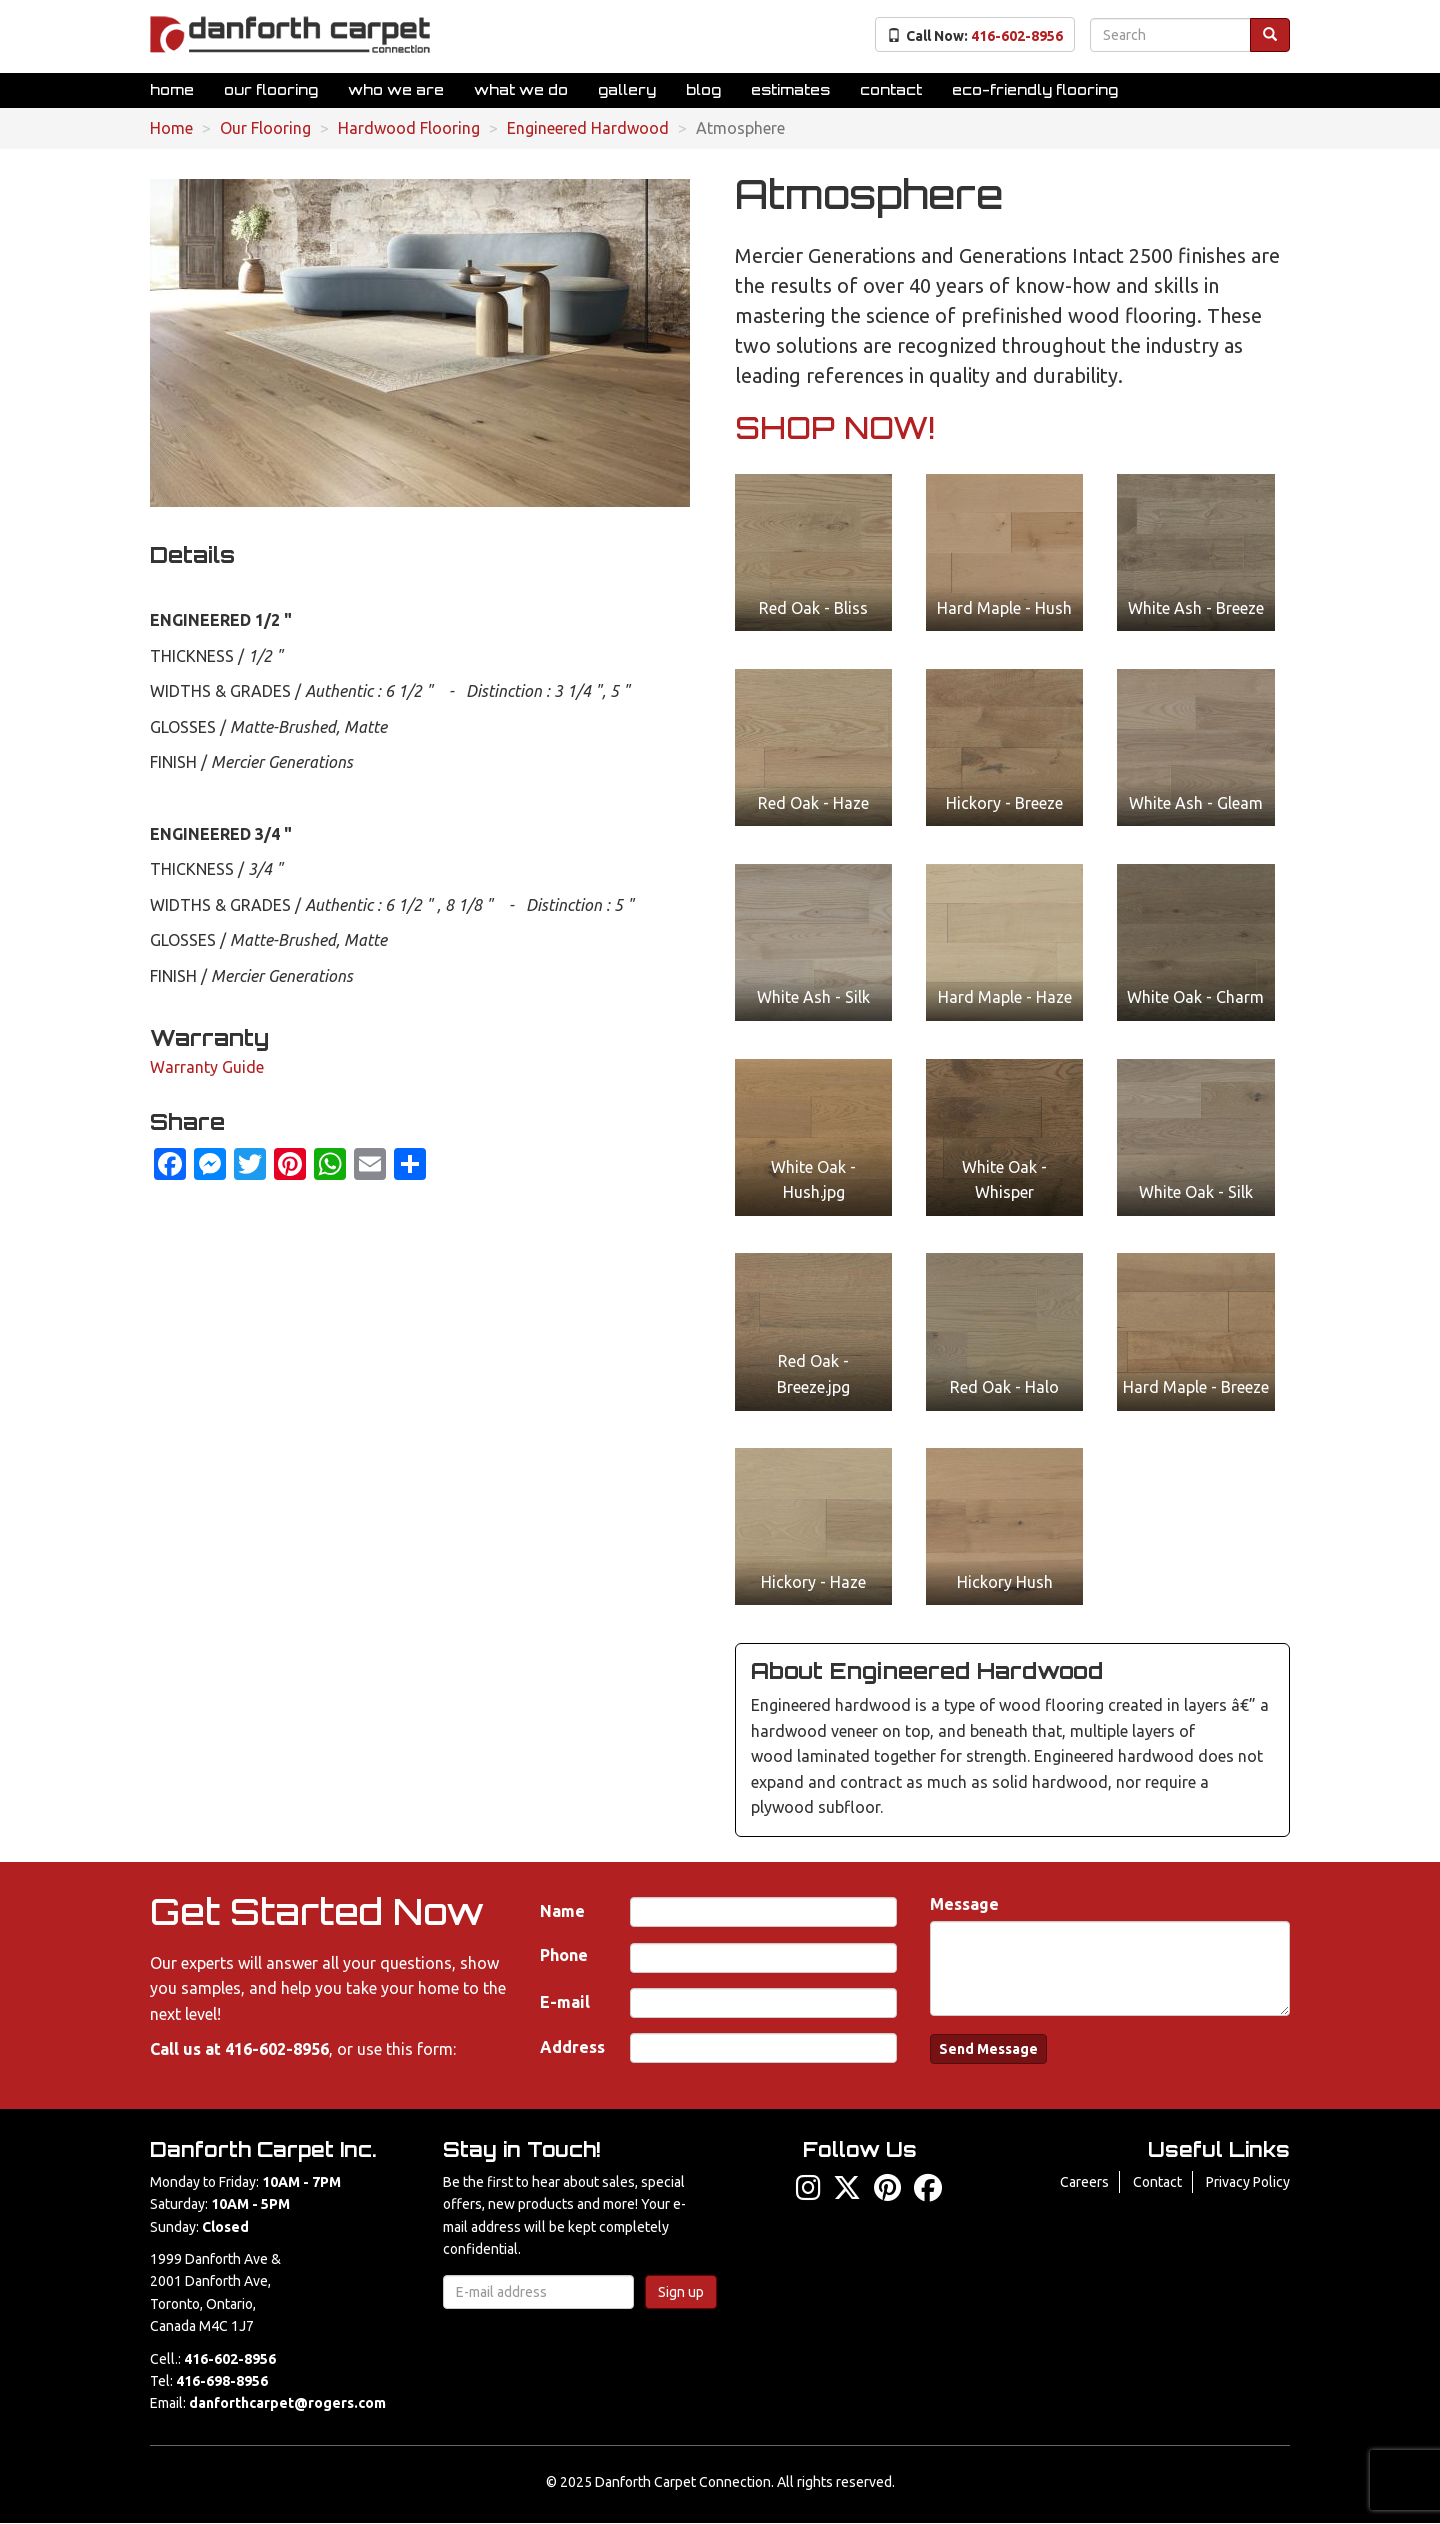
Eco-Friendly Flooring (1035, 89)
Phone (564, 1955)
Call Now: (975, 36)
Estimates (790, 89)
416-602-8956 (277, 2049)
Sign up (681, 2292)
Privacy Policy (1248, 2182)
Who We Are (396, 89)
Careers (1084, 2182)
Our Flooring (271, 89)
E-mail (565, 2002)
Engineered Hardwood (588, 128)
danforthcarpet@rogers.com (287, 2403)
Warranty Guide (207, 1067)
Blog (703, 89)
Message (964, 1904)
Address (572, 2047)
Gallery (627, 89)
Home (172, 89)
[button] (813, 552)
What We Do (521, 89)
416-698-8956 (222, 2381)
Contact (891, 89)
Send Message (988, 2049)
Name (562, 1911)
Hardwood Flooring (409, 128)
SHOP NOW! (835, 427)
